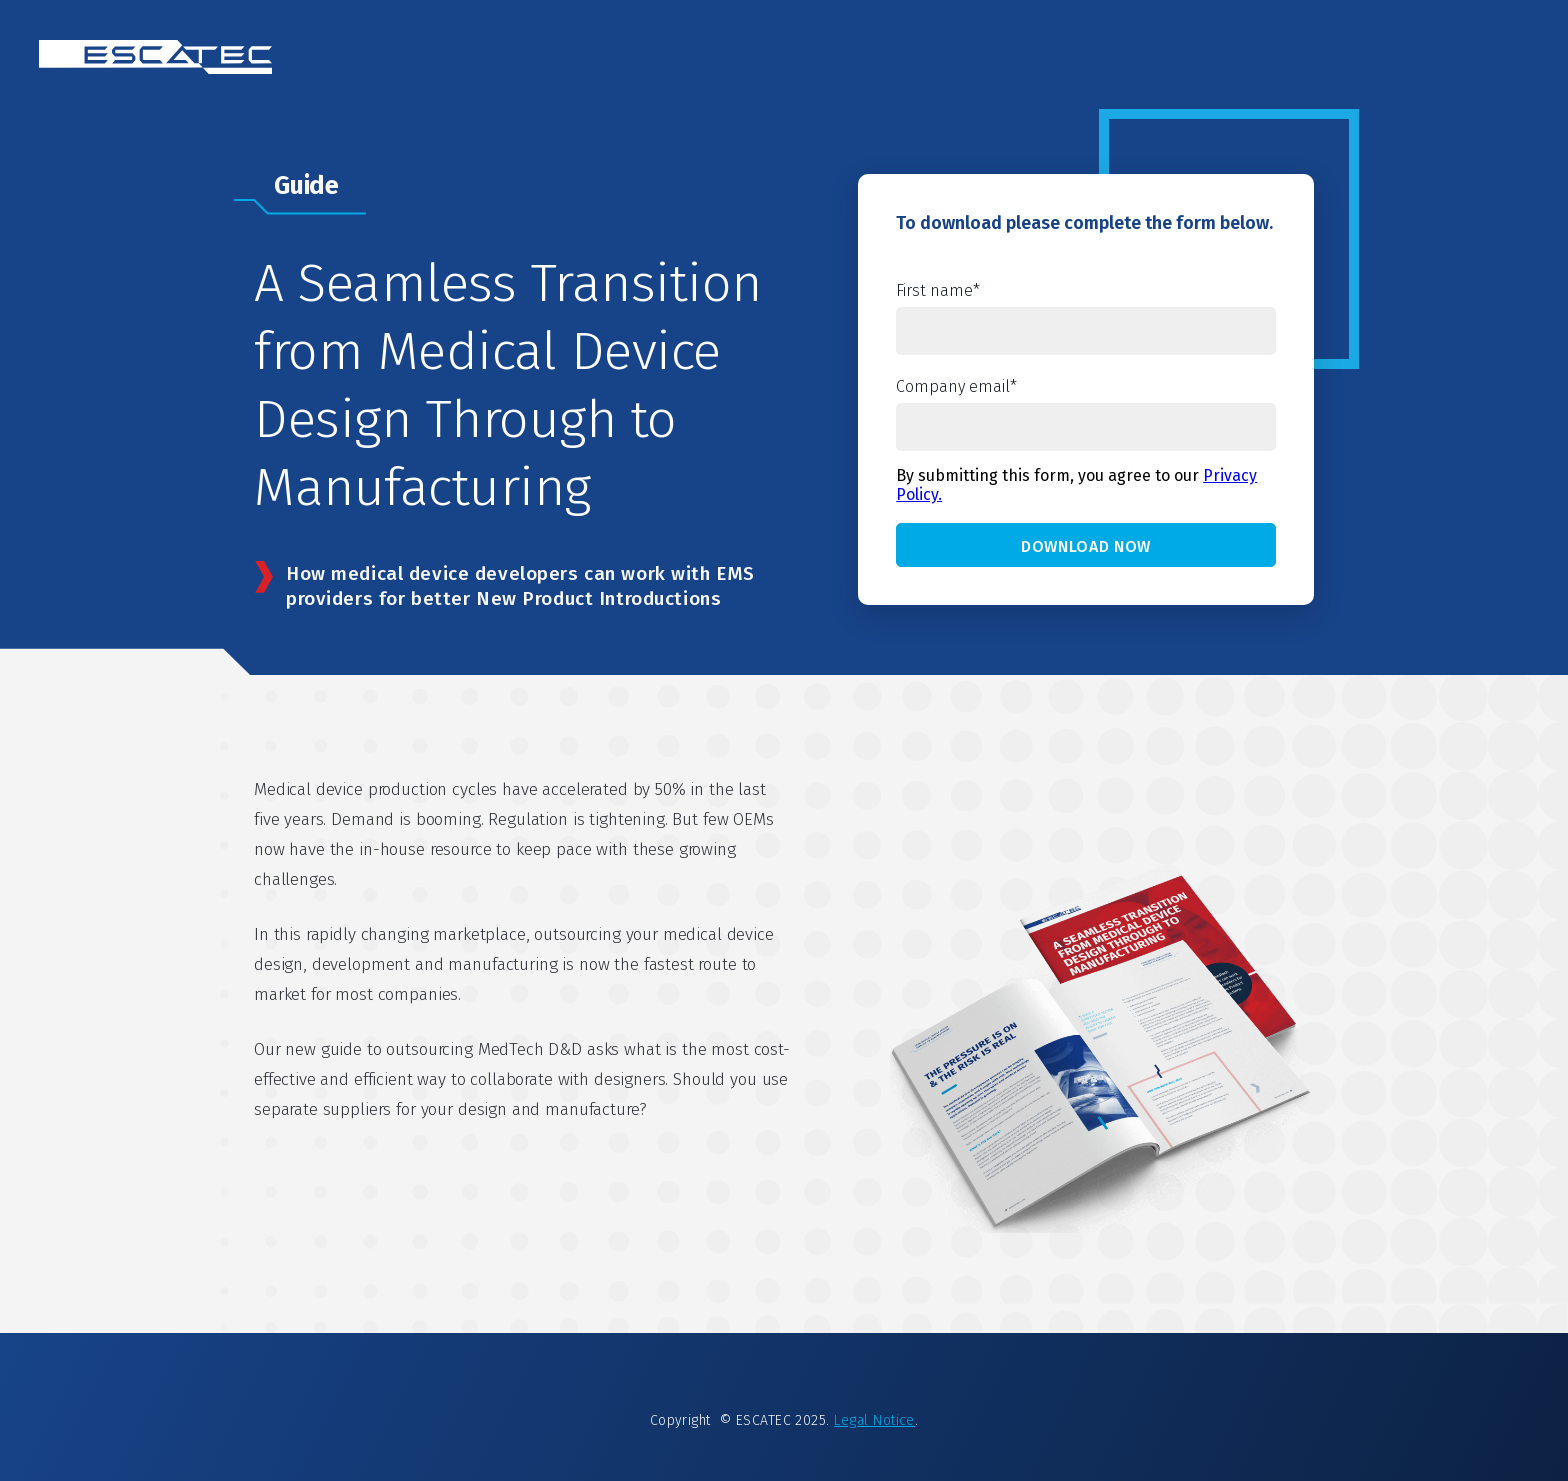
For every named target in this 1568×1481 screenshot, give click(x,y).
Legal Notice (874, 1420)
